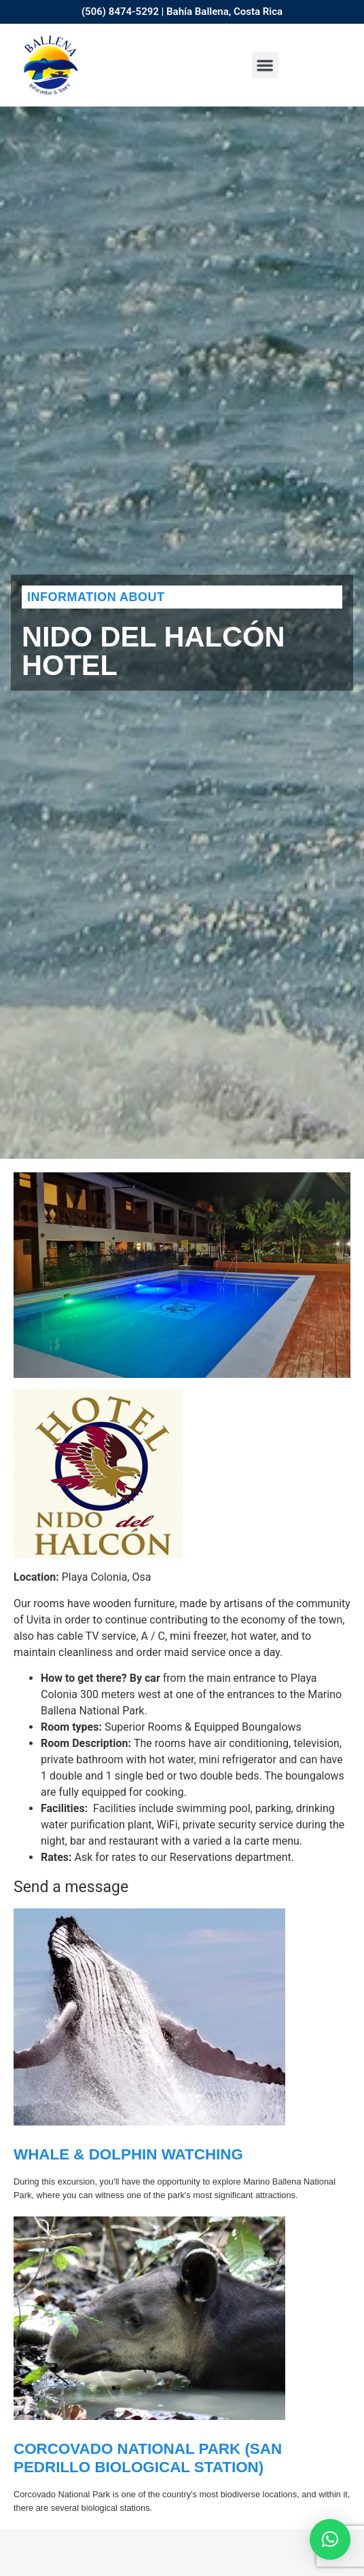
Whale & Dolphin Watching (128, 2154)
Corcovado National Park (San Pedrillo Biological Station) (148, 2458)
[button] (264, 65)
